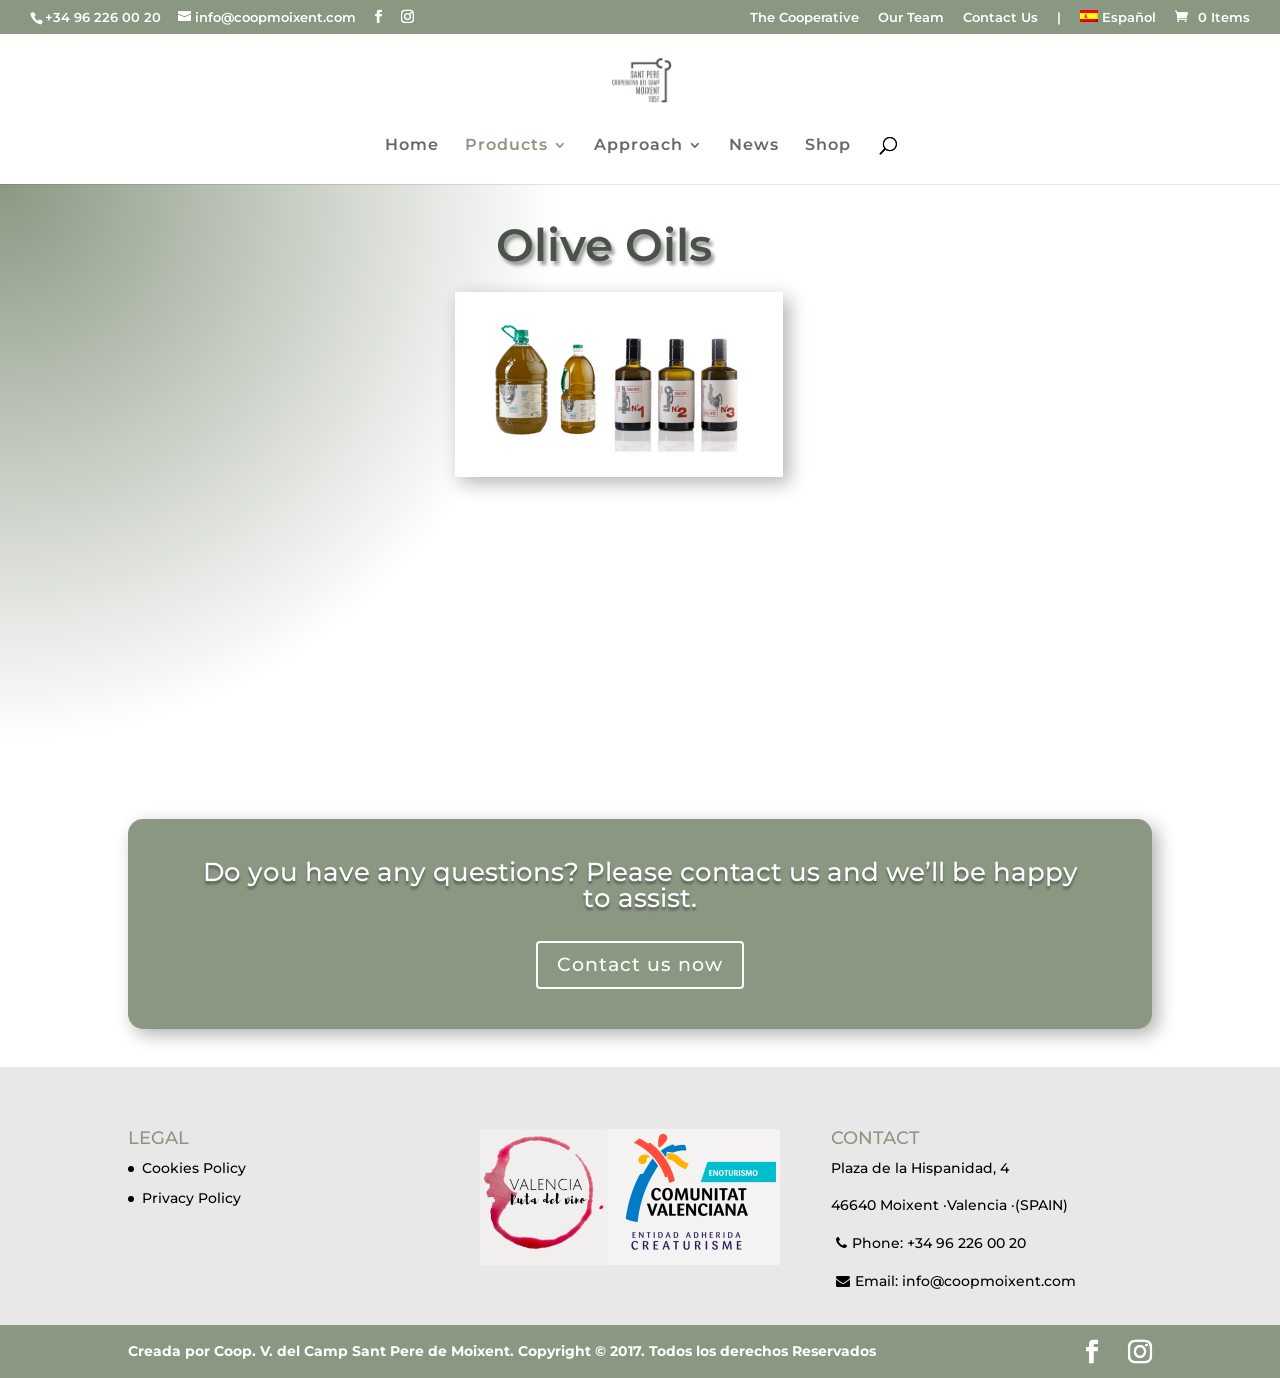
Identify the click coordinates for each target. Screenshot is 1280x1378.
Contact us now (640, 947)
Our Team (911, 18)
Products (506, 146)
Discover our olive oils (619, 517)
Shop (828, 146)
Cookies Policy (194, 1168)
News (754, 146)
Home (412, 146)
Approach (638, 146)
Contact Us (1000, 18)
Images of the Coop (640, 717)
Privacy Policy (191, 1198)
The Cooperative (804, 18)
